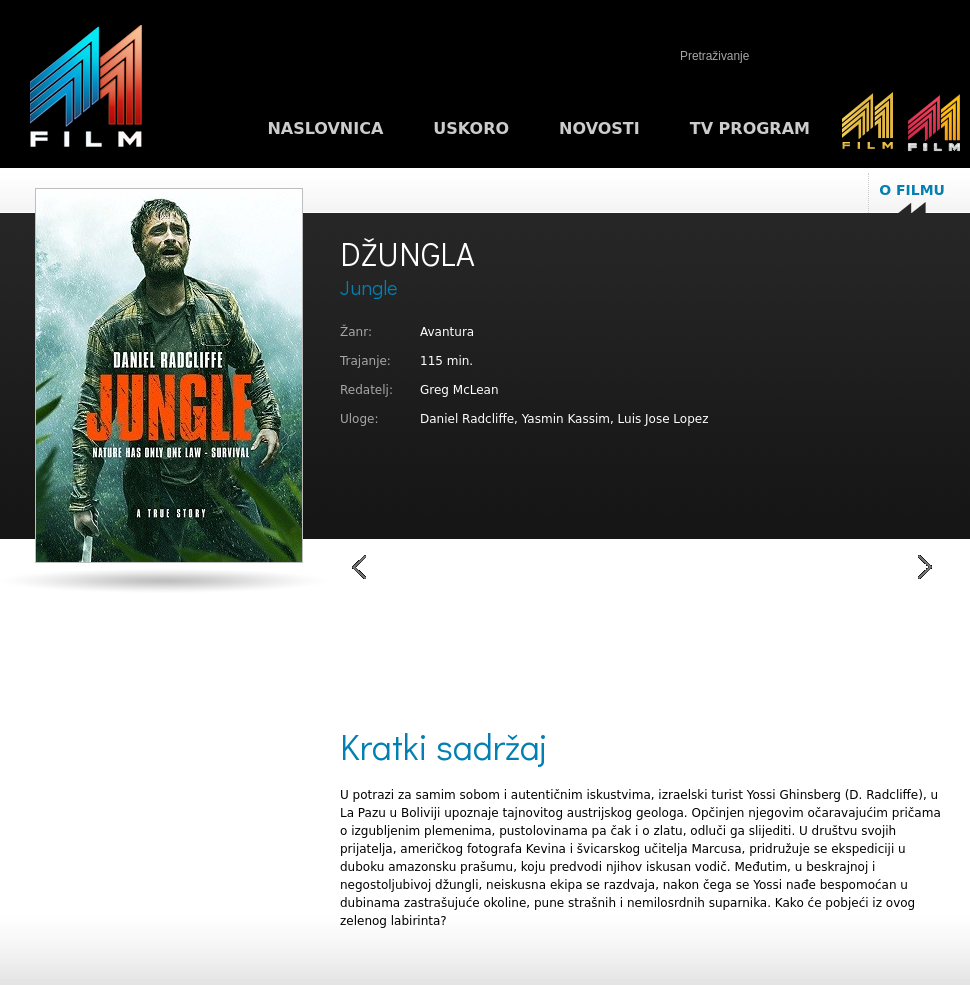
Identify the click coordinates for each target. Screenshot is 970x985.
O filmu (912, 190)
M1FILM (86, 91)
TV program (750, 128)
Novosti (599, 128)
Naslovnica (325, 128)
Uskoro (471, 128)
